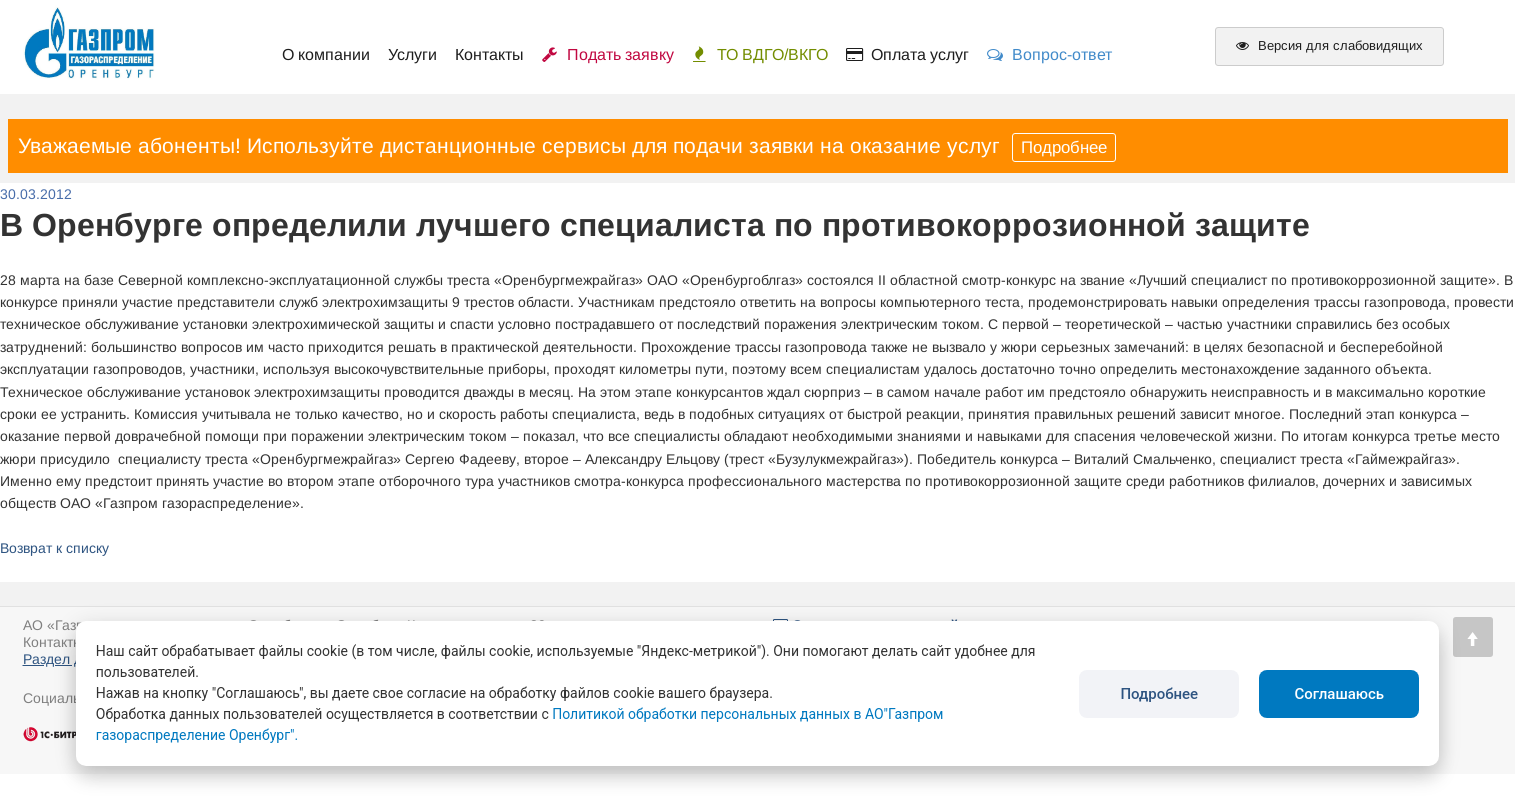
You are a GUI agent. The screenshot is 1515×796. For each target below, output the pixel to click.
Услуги (412, 54)
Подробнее (1064, 147)
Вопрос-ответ (1049, 54)
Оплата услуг (907, 54)
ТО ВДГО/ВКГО (760, 54)
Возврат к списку (54, 548)
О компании (326, 54)
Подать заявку (608, 54)
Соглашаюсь (1339, 694)
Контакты (489, 54)
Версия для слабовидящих (1329, 45)
